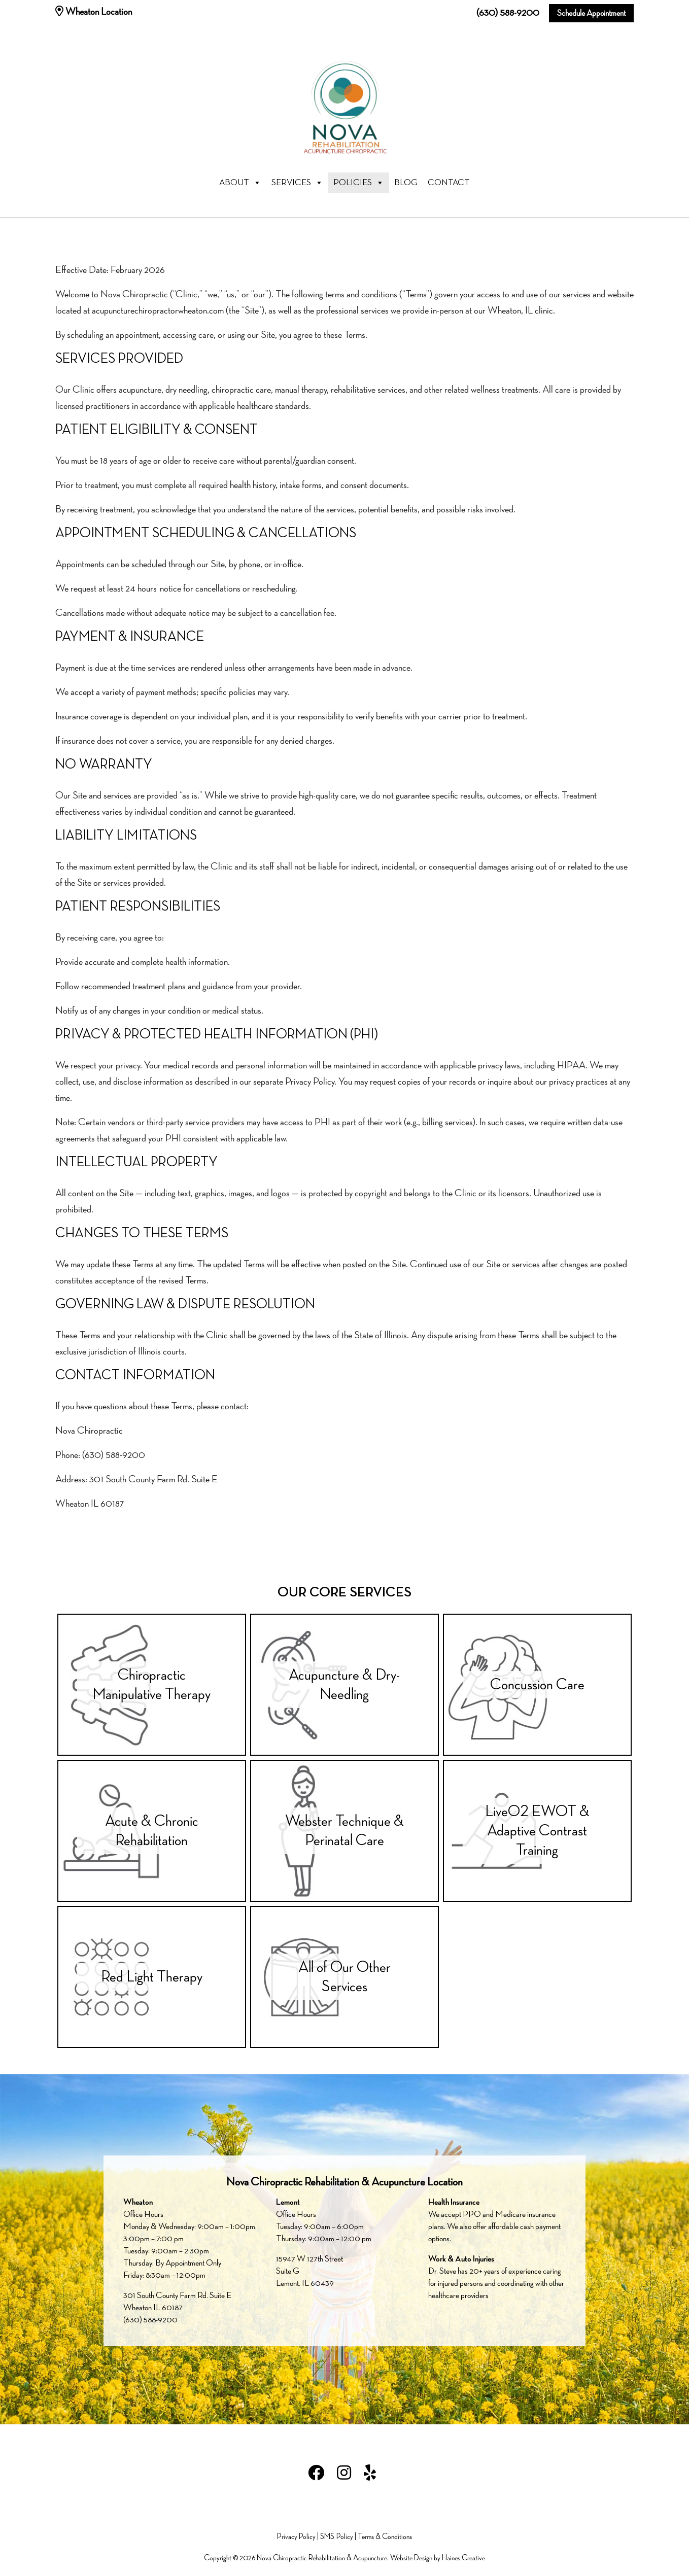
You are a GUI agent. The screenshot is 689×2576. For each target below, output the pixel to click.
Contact (449, 182)
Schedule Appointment (591, 13)
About (240, 182)
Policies (358, 182)
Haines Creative (463, 2558)
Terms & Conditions (385, 2537)
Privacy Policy (296, 2537)
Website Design (411, 2558)
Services (297, 182)
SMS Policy (336, 2537)
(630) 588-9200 (507, 13)
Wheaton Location (93, 12)
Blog (406, 182)
